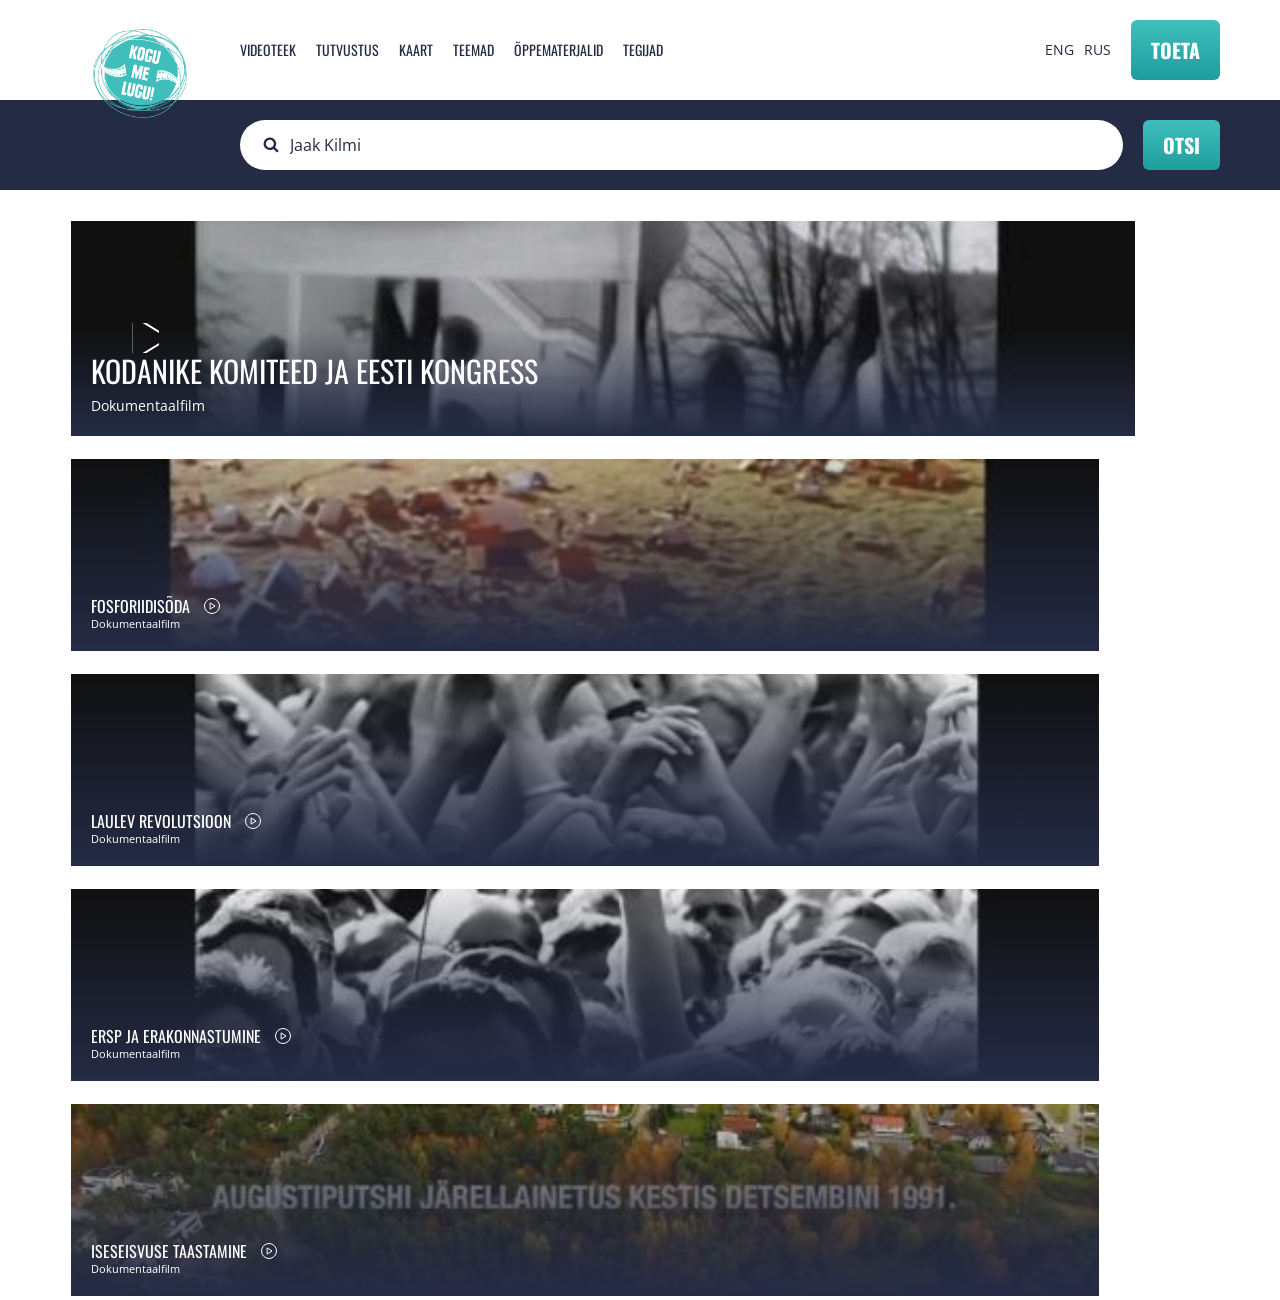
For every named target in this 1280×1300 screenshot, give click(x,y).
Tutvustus (347, 49)
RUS (1097, 49)
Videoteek (268, 49)
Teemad (473, 49)
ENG (1059, 49)
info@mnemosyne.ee (450, 1159)
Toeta (1175, 50)
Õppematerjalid (558, 49)
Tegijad (643, 49)
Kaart (416, 49)
